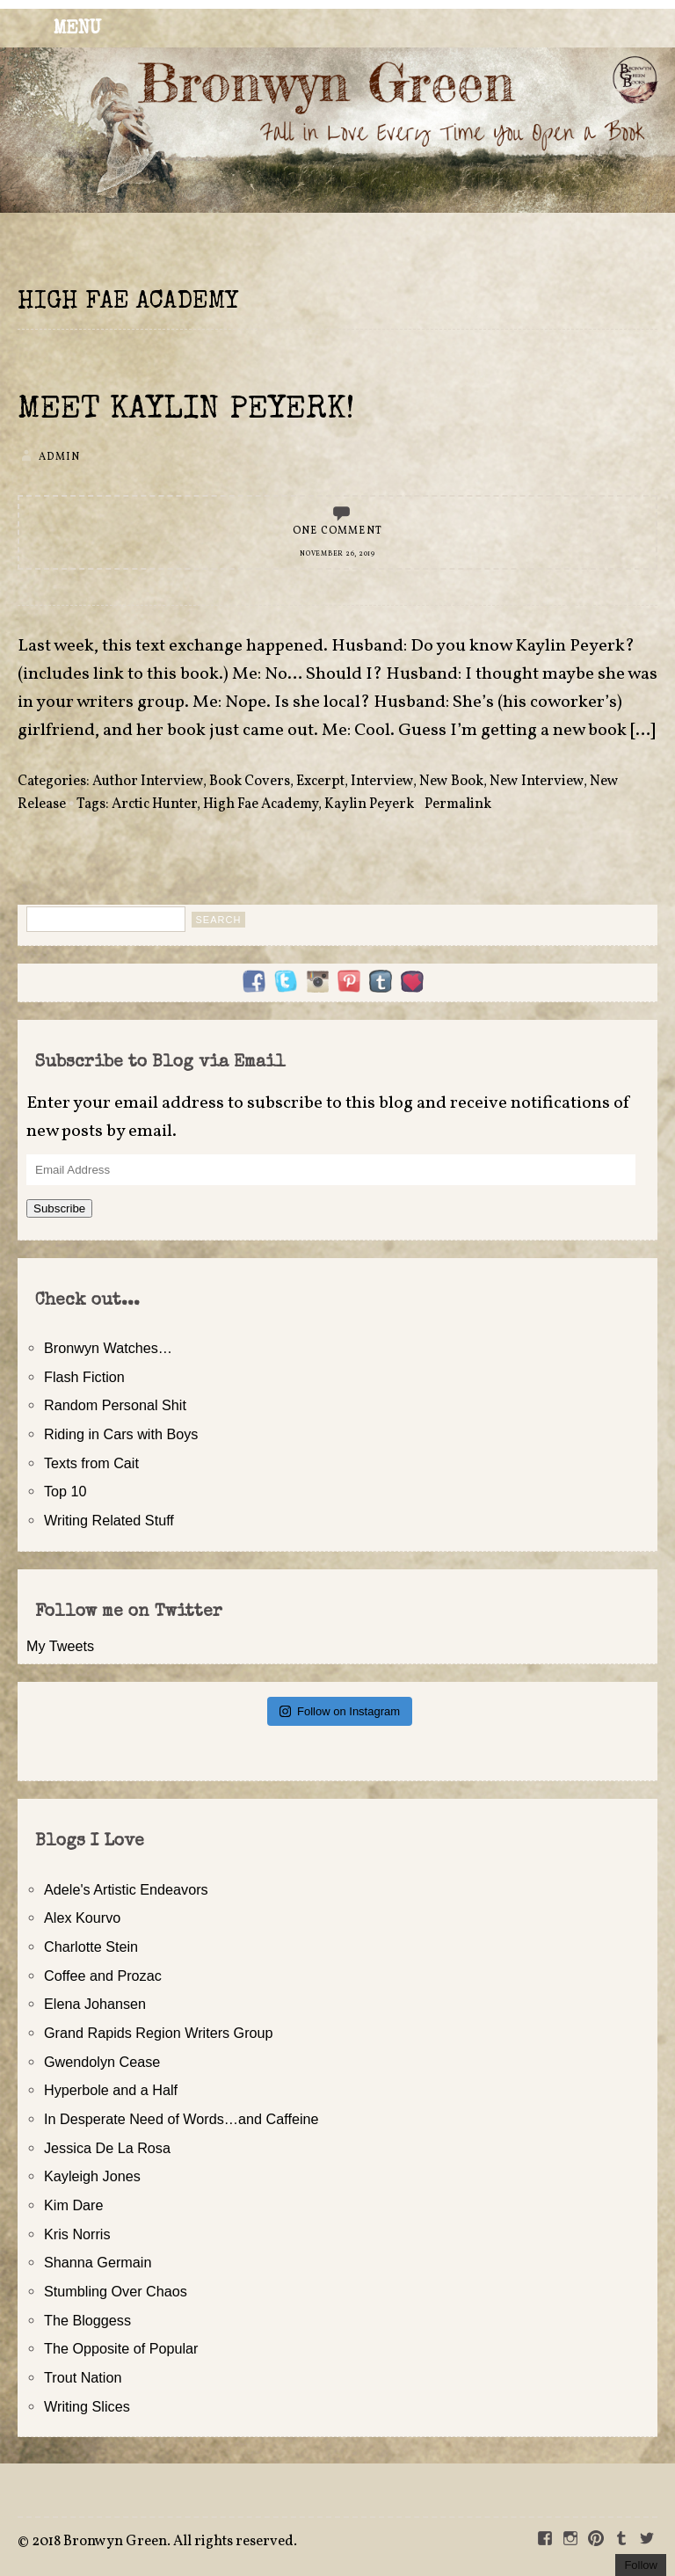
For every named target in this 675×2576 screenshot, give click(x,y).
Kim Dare (73, 2205)
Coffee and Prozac (103, 1975)
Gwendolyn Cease (102, 2062)
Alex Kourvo (82, 1917)
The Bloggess (87, 2320)
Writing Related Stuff (109, 1520)
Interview (382, 781)
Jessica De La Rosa (107, 2148)
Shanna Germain (97, 2262)
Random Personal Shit (115, 1405)
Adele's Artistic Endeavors (126, 1889)
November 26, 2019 (337, 553)
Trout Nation (82, 2377)
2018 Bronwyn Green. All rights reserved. (164, 2541)
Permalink (458, 804)
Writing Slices (87, 2406)
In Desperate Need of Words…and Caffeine (181, 2119)
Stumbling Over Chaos (115, 2291)
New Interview (537, 781)
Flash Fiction (84, 1377)
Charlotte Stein (91, 1946)
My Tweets (60, 1646)
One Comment (337, 531)
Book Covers (249, 781)
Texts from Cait (91, 1463)
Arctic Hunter (154, 804)
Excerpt (320, 781)
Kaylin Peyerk (369, 804)
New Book (451, 781)
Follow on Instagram (339, 1711)
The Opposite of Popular (121, 2348)
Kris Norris (77, 2234)
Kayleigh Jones (92, 2176)
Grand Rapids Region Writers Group (158, 2033)
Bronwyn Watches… (108, 1348)
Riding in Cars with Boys (121, 1434)
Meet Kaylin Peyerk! (186, 411)
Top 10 (65, 1491)
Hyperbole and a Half (111, 2090)
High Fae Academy (260, 804)
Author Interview (147, 781)
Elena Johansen (95, 2004)
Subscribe (59, 1208)
